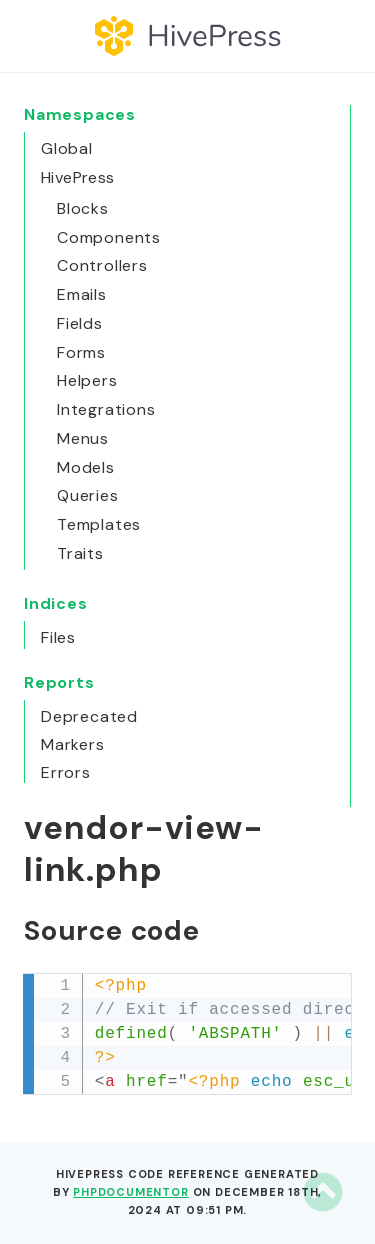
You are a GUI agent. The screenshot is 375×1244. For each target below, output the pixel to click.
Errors (66, 772)
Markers (73, 744)
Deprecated (89, 716)
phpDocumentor (130, 1192)
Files (58, 637)
